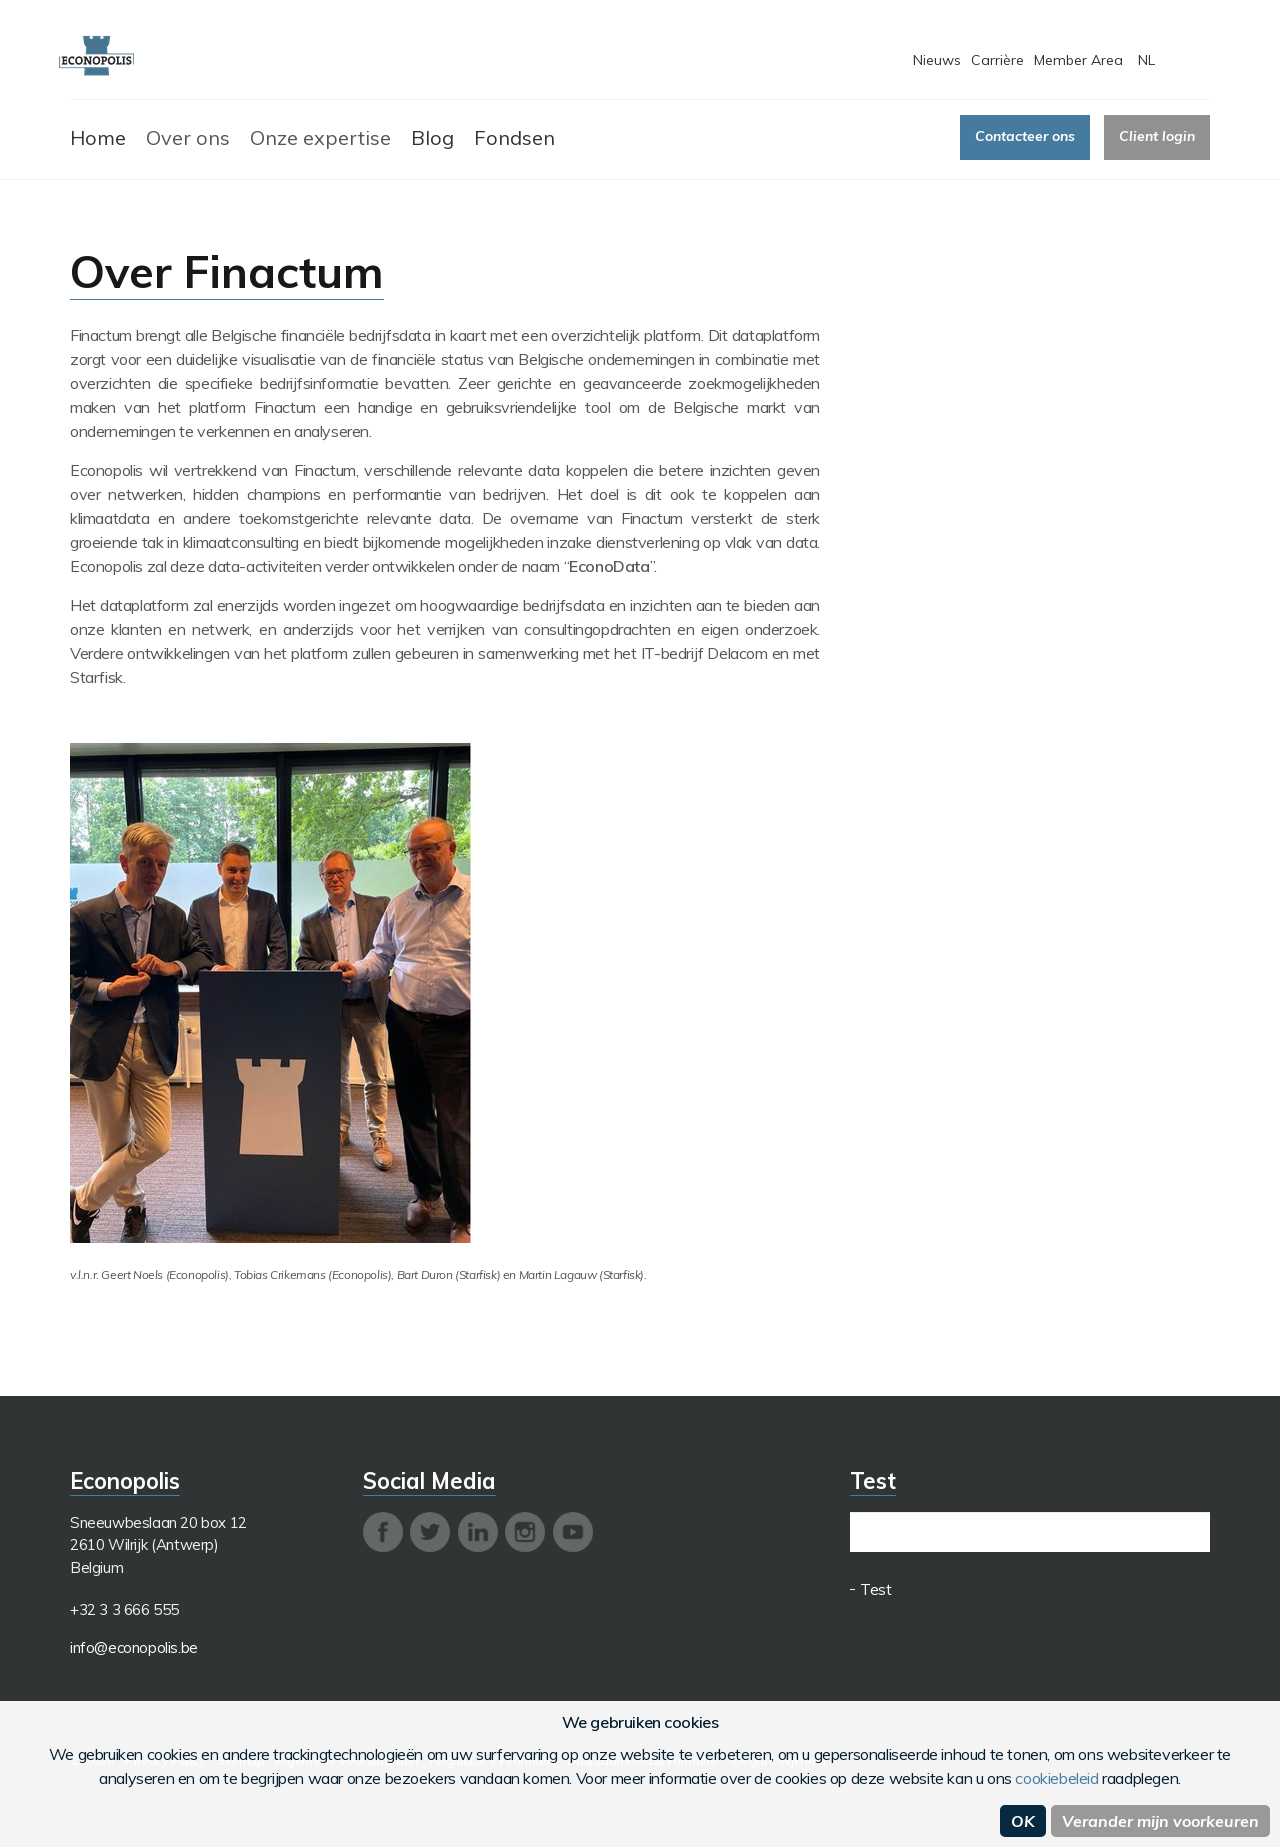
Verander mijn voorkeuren (1160, 1821)
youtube (573, 1532)
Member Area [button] (1078, 60)
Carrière (997, 60)
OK (1023, 1821)
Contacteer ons (1025, 136)
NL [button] (1146, 60)
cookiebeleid (1056, 1778)
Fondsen (514, 137)
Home (98, 137)
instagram (525, 1532)
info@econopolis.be (134, 1647)
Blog (432, 137)
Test (875, 1589)
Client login (1157, 136)
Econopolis (96, 56)
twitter (430, 1532)
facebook (383, 1532)
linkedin (478, 1532)
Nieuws (937, 60)
